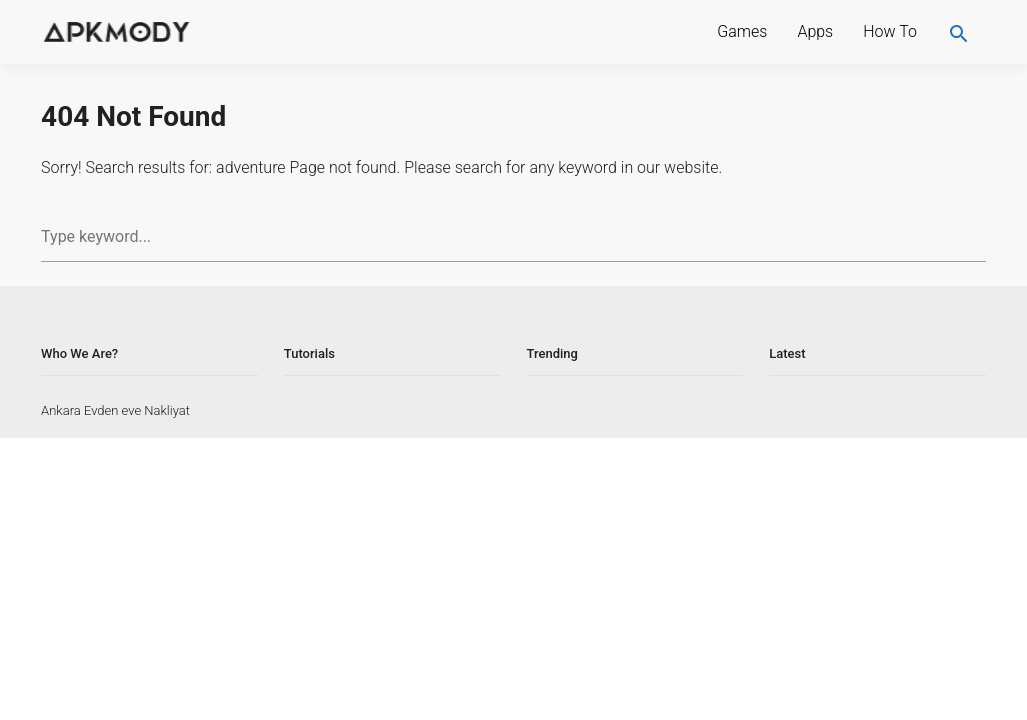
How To (890, 31)
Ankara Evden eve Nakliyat (115, 410)
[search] (959, 32)
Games (742, 31)
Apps (815, 31)
